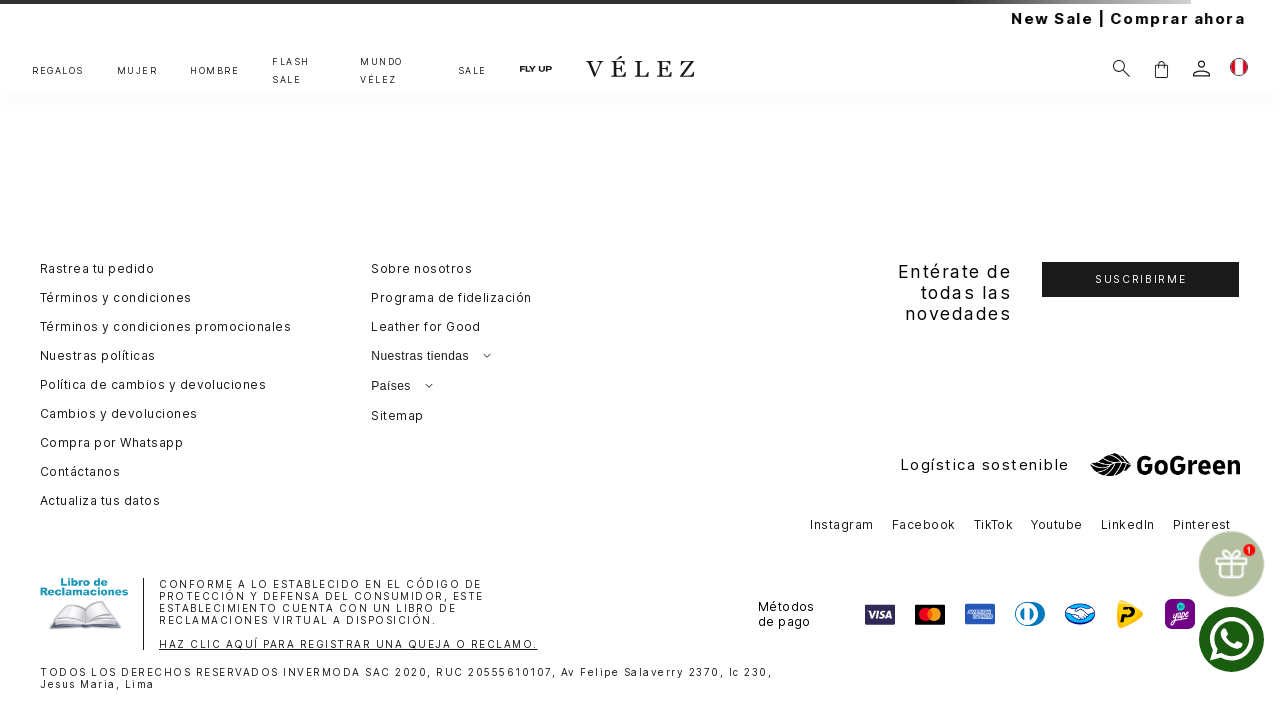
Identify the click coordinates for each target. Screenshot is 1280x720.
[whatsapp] (1231, 639)
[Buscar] (1121, 68)
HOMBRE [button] (214, 70)
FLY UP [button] (536, 68)
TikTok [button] (994, 524)
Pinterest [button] (1202, 524)
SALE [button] (472, 70)
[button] (1161, 68)
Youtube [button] (1056, 524)
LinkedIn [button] (1128, 524)
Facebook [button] (924, 524)
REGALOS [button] (58, 70)
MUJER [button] (137, 70)
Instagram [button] (841, 524)
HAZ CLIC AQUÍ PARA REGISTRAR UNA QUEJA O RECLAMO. (348, 644)
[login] (1201, 68)
